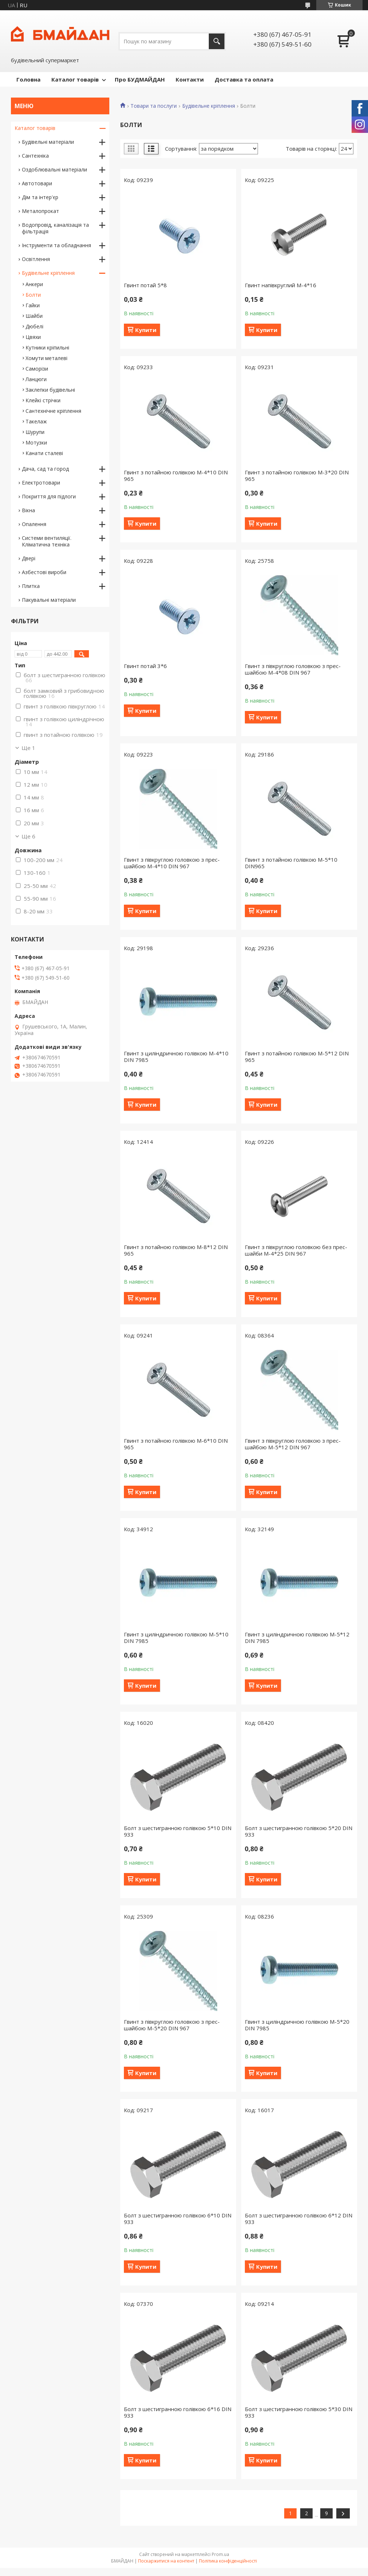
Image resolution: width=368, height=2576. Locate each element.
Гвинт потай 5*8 (145, 285)
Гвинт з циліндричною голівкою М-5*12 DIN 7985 (297, 1637)
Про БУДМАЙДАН (140, 79)
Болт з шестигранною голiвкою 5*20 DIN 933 (298, 1831)
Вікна (28, 510)
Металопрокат (40, 211)
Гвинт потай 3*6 (145, 666)
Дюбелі (34, 326)
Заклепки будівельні (50, 389)
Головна (28, 79)
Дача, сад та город (45, 468)
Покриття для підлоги (49, 496)
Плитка (31, 585)
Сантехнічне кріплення (53, 410)
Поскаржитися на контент (166, 2561)
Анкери (34, 284)
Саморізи (37, 368)
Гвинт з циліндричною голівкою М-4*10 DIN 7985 (176, 1056)
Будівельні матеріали (48, 141)
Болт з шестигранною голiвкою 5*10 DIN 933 (177, 1831)
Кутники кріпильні (47, 347)
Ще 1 (28, 748)
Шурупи (35, 431)
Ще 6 (28, 836)
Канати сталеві (44, 453)
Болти (33, 294)
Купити (145, 329)
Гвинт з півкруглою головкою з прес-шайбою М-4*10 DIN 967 (172, 862)
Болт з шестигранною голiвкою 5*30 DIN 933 (298, 2412)
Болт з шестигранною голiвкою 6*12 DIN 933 (298, 2218)
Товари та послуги (153, 106)
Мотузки (36, 442)
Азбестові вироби (44, 572)
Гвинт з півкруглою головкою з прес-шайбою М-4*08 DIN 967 (293, 669)
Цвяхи (33, 336)
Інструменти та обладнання (56, 245)
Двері (28, 558)
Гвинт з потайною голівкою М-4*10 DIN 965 (176, 475)
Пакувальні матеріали (49, 599)
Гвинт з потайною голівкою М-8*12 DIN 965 (176, 1250)
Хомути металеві (46, 358)
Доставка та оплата (244, 79)
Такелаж (36, 421)
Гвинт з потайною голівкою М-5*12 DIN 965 (297, 1056)
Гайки (33, 305)
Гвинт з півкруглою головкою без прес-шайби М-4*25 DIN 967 (296, 1250)
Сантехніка (35, 155)
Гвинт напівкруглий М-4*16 (280, 285)
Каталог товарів (75, 79)
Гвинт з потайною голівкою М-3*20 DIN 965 (297, 475)
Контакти (190, 79)
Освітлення (36, 259)
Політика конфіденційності (228, 2561)
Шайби (34, 315)
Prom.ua (220, 2554)
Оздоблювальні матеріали (54, 169)
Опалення (34, 524)
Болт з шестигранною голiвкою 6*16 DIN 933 (177, 2412)
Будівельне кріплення (208, 106)
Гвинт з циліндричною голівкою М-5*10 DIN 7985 (176, 1637)
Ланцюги (36, 379)
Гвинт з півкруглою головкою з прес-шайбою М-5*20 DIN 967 (172, 2024)
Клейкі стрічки (43, 400)
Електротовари (41, 482)
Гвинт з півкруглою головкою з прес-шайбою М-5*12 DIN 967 (293, 1443)
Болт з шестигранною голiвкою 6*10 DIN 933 (177, 2218)
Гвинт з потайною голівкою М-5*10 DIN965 (291, 862)
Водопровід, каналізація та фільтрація (55, 228)
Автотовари (37, 183)
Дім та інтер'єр (40, 197)
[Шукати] (216, 41)
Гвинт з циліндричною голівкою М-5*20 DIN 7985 (297, 2024)
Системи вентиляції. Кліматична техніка (46, 541)
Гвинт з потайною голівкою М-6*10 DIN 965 (176, 1443)
